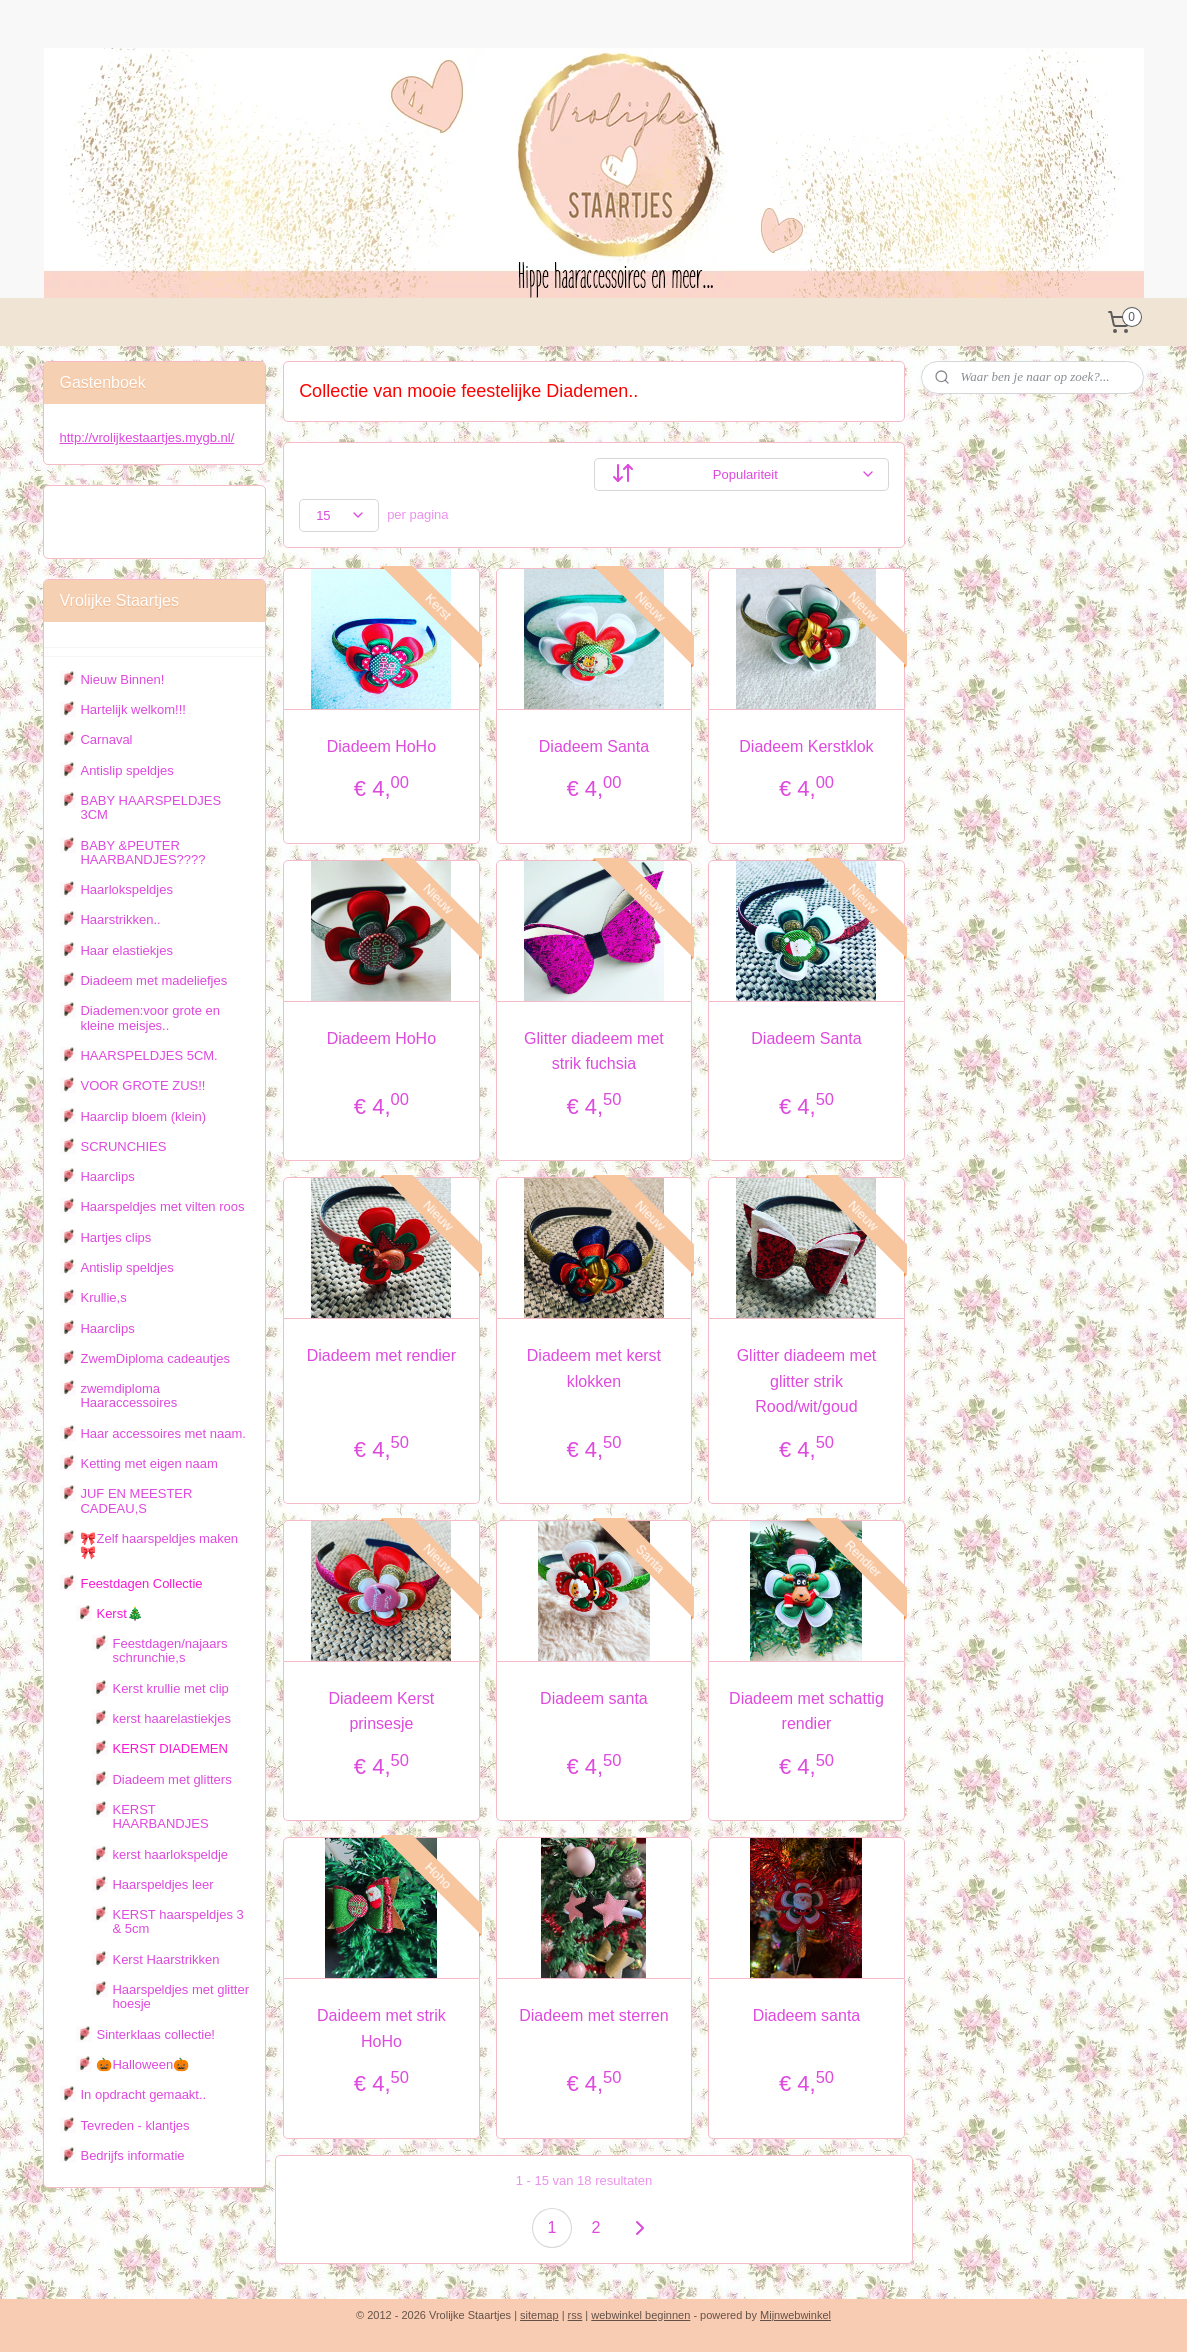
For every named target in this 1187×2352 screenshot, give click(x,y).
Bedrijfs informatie (132, 2155)
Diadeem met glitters (171, 1779)
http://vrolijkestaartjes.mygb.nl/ (146, 437)
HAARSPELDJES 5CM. (148, 1055)
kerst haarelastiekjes (171, 1718)
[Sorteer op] (740, 474)
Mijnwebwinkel (795, 2315)
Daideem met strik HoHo (380, 2028)
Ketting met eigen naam (148, 1463)
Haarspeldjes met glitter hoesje (180, 1996)
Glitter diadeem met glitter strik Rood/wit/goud (806, 1381)
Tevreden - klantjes (134, 2125)
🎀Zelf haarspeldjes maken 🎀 (159, 1545)
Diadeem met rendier (380, 1355)
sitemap (539, 2315)
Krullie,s (103, 1297)
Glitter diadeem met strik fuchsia (594, 1051)
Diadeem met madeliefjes (153, 980)
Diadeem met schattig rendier (806, 1711)
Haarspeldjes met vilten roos (162, 1206)
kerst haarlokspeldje (170, 1854)
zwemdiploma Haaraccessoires (128, 1395)
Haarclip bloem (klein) (143, 1116)
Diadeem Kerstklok (806, 746)
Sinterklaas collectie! (155, 2034)
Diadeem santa (594, 1698)
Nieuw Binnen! (122, 679)
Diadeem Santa (593, 746)
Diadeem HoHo (380, 746)
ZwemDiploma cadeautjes (155, 1358)
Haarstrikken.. (120, 919)
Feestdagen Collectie (141, 1583)
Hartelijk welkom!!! (132, 709)
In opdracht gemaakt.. (143, 2094)
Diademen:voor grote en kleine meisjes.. (149, 1017)
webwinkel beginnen (640, 2315)
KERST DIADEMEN (169, 1748)
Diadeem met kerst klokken (593, 1368)
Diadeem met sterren (593, 2015)
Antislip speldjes (126, 770)
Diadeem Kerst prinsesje (381, 1711)
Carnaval (106, 739)
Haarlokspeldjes (126, 889)
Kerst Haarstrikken (165, 1959)
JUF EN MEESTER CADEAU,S (136, 1500)
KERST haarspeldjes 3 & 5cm (177, 1921)
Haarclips (107, 1176)
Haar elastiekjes (126, 950)
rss (575, 2315)
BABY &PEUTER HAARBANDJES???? (142, 852)
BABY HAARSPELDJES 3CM (150, 807)
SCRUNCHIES (123, 1146)
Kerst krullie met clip (170, 1688)
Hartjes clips (115, 1237)
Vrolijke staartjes (120, 512)
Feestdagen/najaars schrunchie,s (169, 1650)
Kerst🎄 (119, 1613)
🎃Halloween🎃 (142, 2064)
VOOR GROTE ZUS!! (142, 1085)
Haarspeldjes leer (162, 1884)
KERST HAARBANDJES (160, 1816)
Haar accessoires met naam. (162, 1433)
